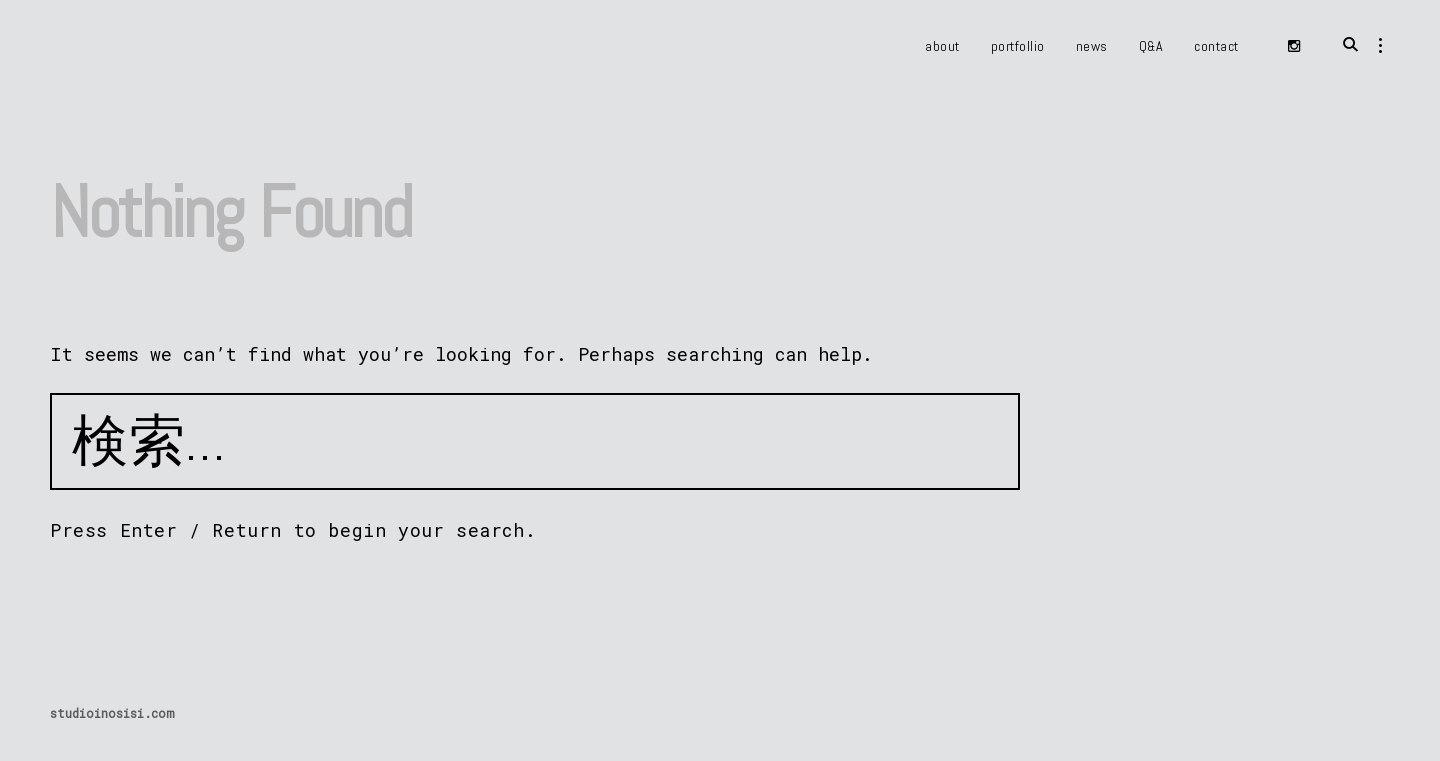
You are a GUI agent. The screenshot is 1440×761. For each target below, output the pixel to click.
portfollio (1018, 46)
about (942, 46)
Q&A (1151, 46)
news (1092, 46)
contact (1216, 46)
